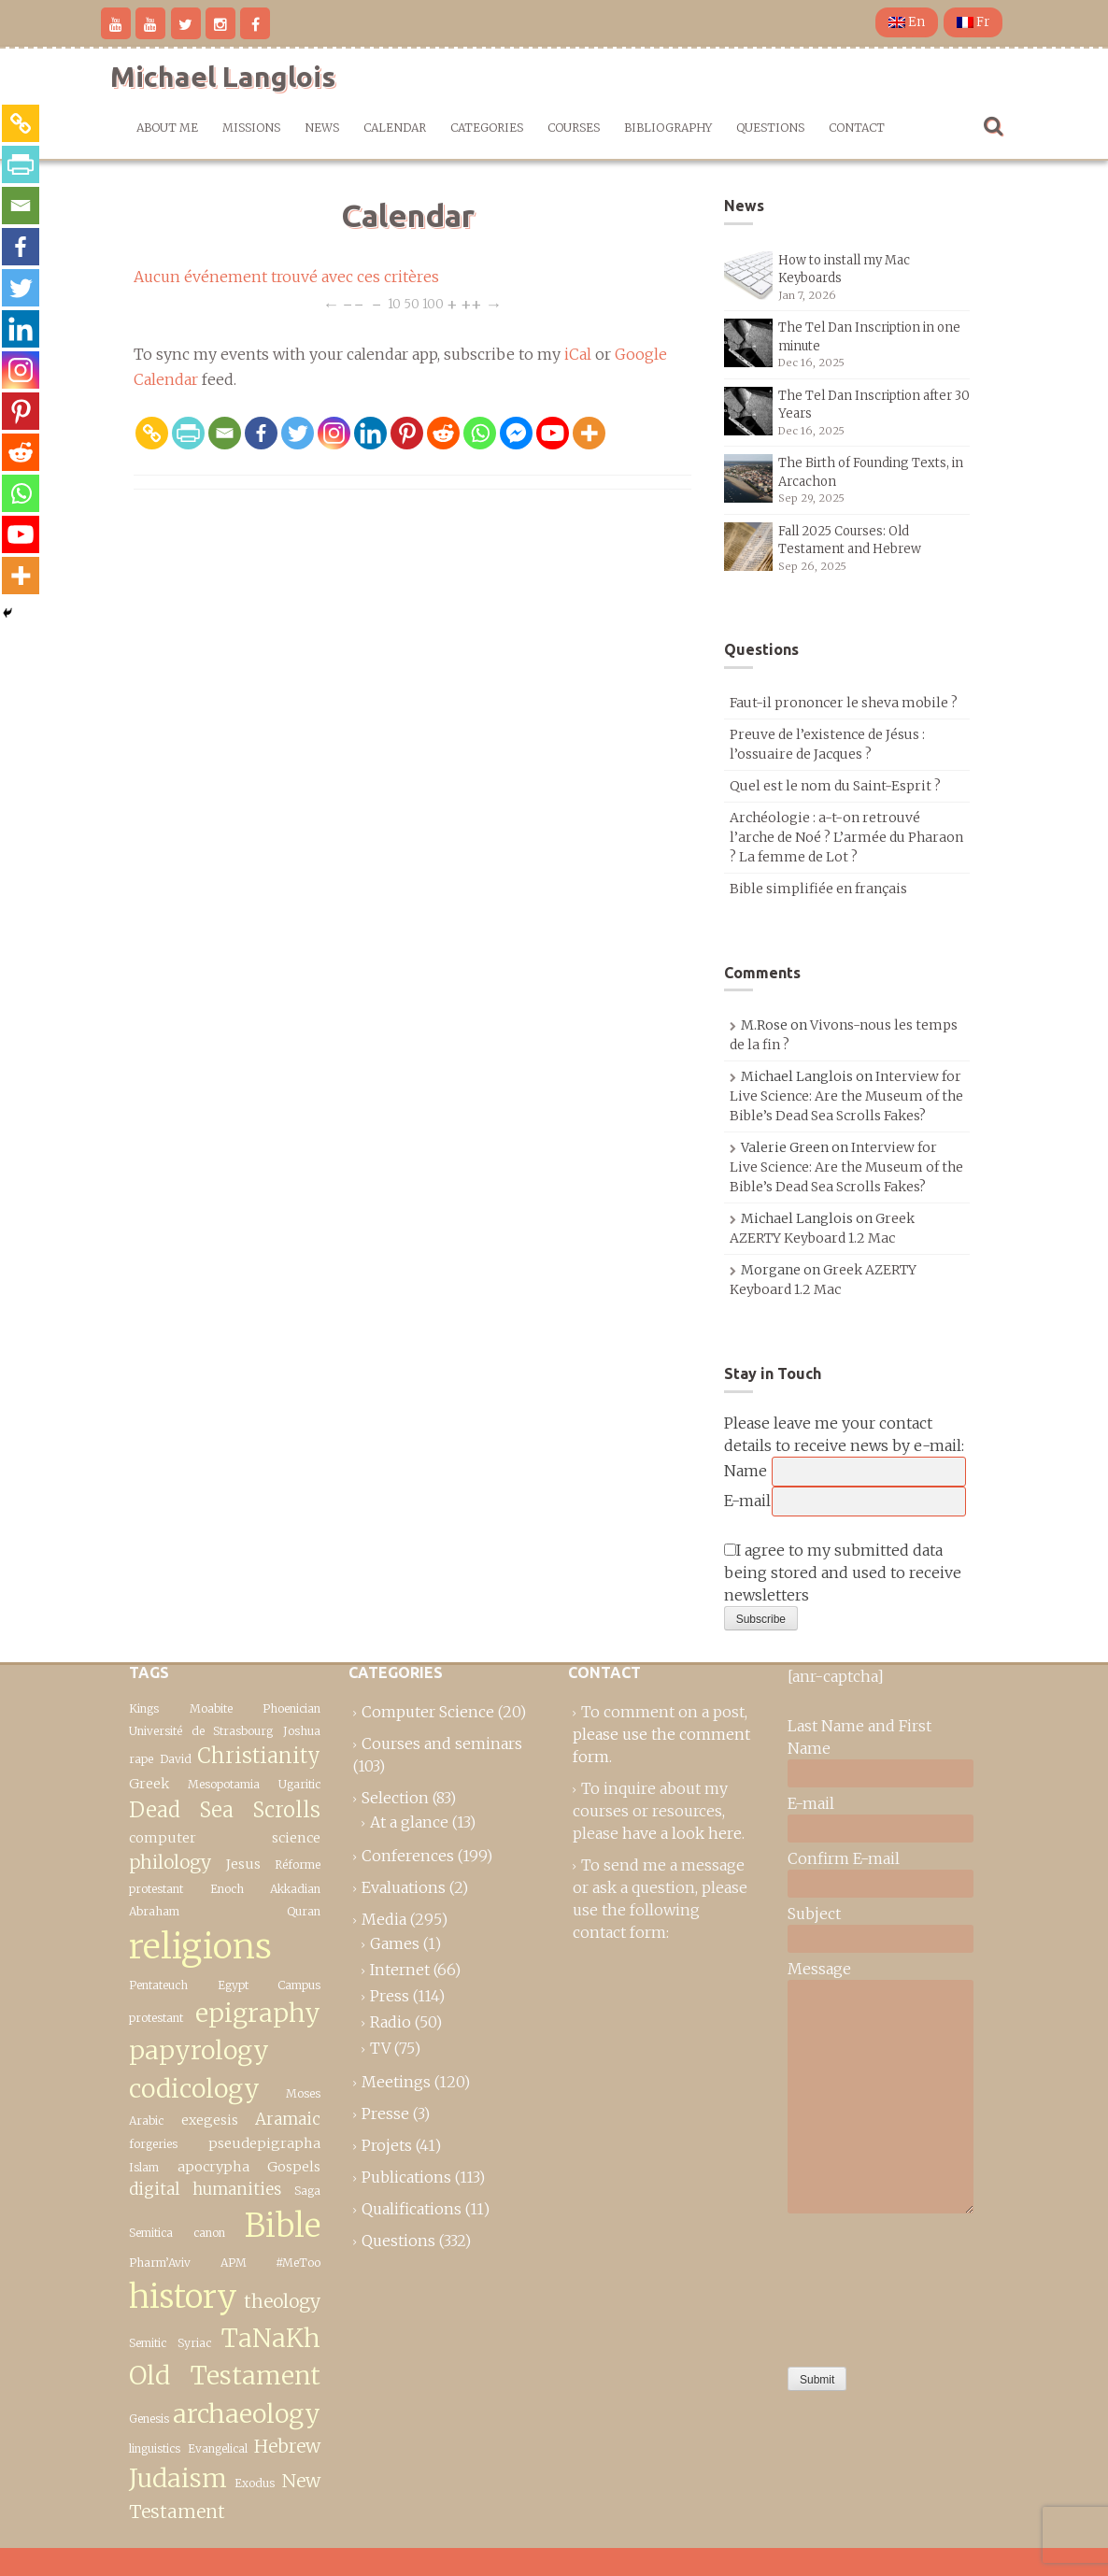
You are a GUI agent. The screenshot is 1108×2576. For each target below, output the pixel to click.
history (183, 2296)
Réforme (297, 1864)
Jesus (243, 1864)
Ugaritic (299, 1784)
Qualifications (412, 2208)
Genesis (149, 2419)
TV (380, 2048)
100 (433, 303)
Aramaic (287, 2119)
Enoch (227, 1889)
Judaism (178, 2478)
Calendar (394, 128)
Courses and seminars (442, 1743)
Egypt (233, 1985)
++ (471, 303)
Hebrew (287, 2446)
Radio (390, 2022)
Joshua (301, 1731)
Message (819, 1968)
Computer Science (428, 1711)
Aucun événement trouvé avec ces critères (286, 276)
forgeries (153, 2144)
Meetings (396, 2081)
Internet (400, 1969)
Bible (282, 2225)
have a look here (682, 1833)
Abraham (154, 1911)
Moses (303, 2093)
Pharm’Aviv (160, 2263)
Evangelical (218, 2448)
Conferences (408, 1855)
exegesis (209, 2120)
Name (745, 1470)
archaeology (246, 2413)
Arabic (146, 2120)
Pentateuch (158, 1985)
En (906, 22)
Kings (144, 1708)
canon (209, 2233)
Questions (770, 128)
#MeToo (298, 2263)
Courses (573, 128)
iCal (577, 354)
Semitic (147, 2343)
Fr (973, 22)
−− (353, 303)
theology (282, 2301)
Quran (303, 1911)
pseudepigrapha (264, 2143)
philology (170, 1862)
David (176, 1759)
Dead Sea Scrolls (224, 1810)
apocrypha (213, 2166)
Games (394, 1943)
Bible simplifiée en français (818, 888)
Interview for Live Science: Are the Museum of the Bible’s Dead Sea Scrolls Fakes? (846, 1096)
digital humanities (205, 2189)
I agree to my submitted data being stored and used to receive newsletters (842, 1572)
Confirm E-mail (844, 1858)
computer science (224, 1837)
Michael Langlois (222, 77)
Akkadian (295, 1889)
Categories (486, 128)
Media (384, 1919)
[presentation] (864, 2285)
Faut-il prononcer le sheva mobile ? (844, 702)
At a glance (409, 1822)
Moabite (211, 1708)
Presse (385, 2113)
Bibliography (668, 128)
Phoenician (291, 1708)
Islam (144, 2167)
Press (389, 1995)
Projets (387, 2145)
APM (233, 2263)
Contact (857, 128)
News (322, 128)
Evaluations (404, 1887)
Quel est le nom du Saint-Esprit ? (835, 785)
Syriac (194, 2343)
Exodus (254, 2483)
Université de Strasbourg (201, 1731)
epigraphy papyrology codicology (224, 2051)
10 (394, 303)
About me (167, 128)
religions (200, 1946)
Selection (395, 1797)
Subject (814, 1913)
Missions (251, 128)
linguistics (154, 2448)
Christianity (258, 1756)
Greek (149, 1783)
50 (411, 303)
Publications (406, 2177)
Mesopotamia (224, 1784)
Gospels (293, 2166)
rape (141, 1759)
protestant (156, 1889)
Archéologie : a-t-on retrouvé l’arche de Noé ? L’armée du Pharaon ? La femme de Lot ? (846, 837)
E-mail (747, 1500)
